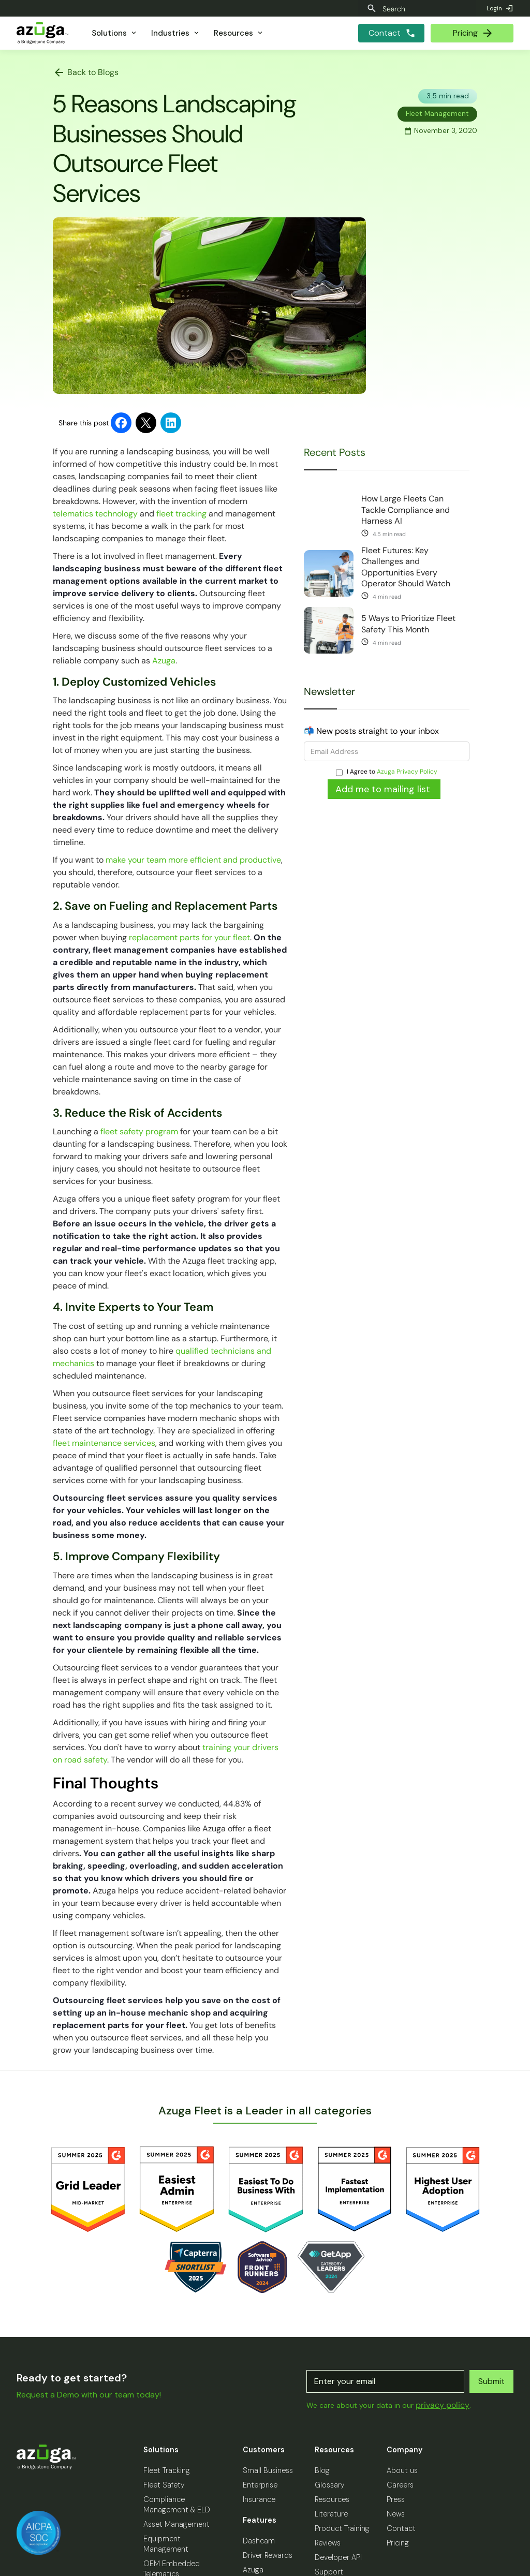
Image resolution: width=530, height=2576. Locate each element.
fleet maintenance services (104, 1443)
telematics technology (95, 513)
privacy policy (442, 2405)
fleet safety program (138, 1131)
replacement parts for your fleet (188, 937)
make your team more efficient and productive (192, 859)
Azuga (162, 660)
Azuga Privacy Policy (407, 771)
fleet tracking (180, 513)
